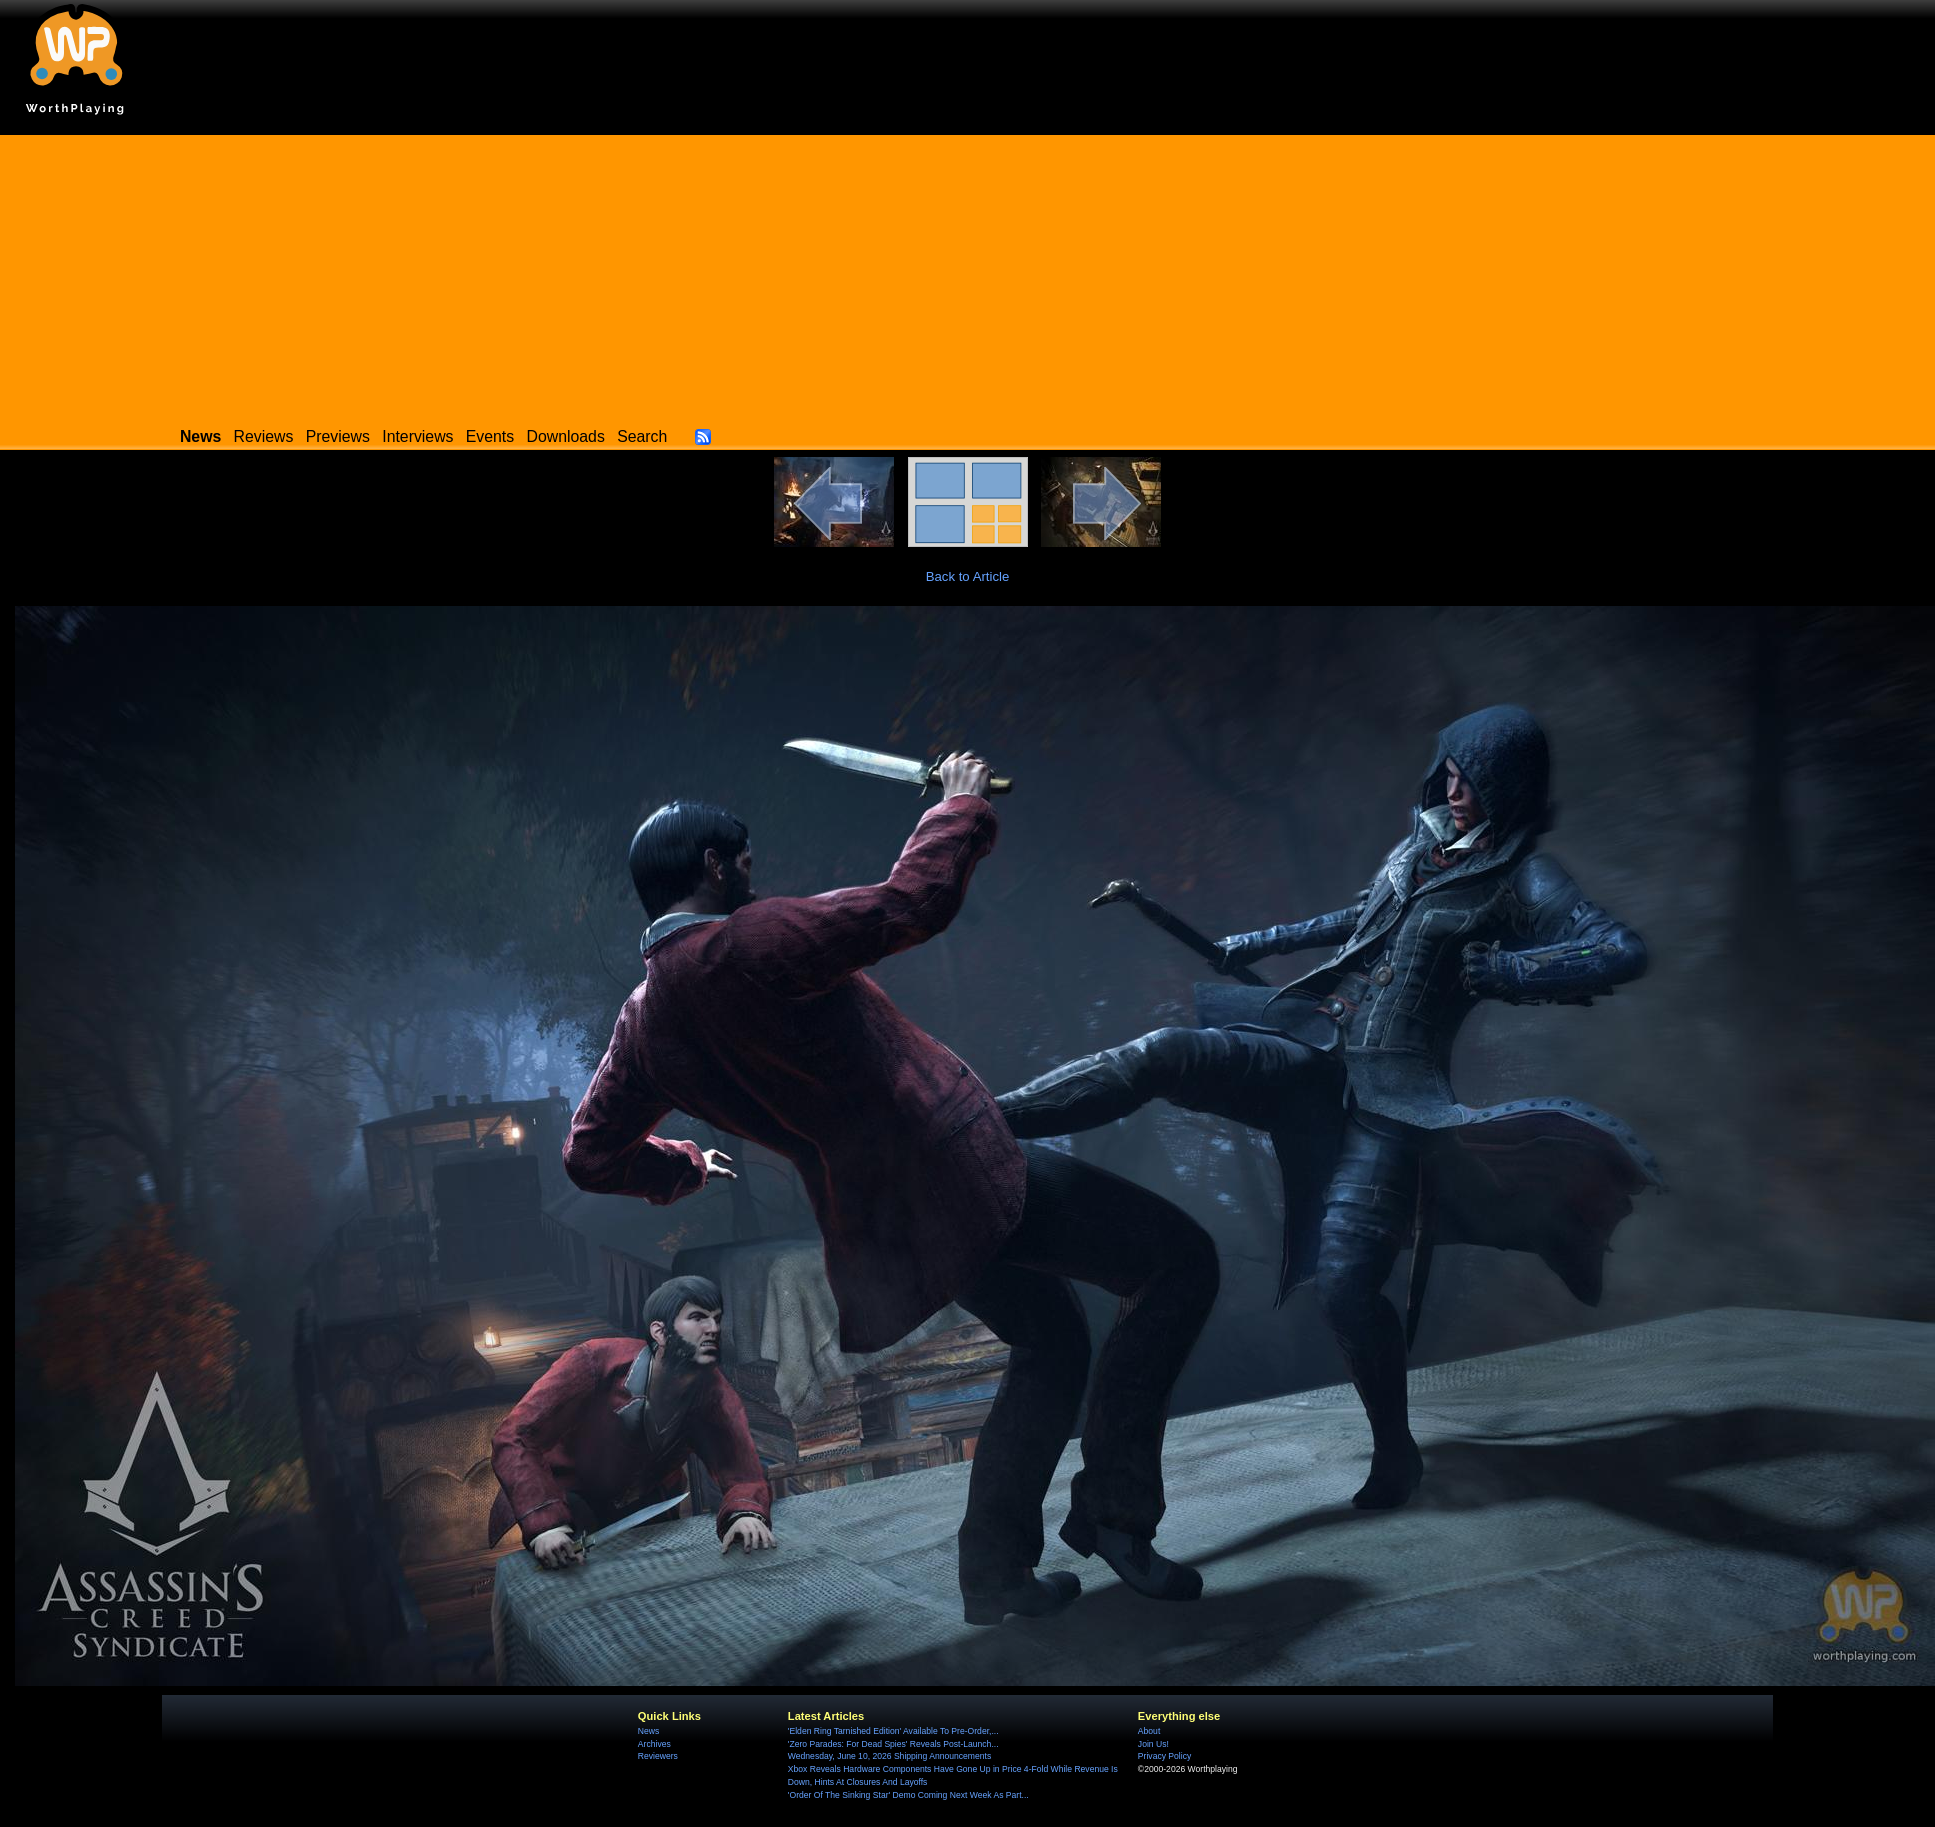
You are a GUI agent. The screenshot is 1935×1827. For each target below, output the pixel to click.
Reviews (264, 436)
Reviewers (658, 1756)
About (1149, 1731)
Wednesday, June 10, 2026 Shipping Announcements (889, 1756)
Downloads (566, 436)
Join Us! (1153, 1744)
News (648, 1731)
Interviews (417, 436)
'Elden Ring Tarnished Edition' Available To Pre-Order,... (893, 1731)
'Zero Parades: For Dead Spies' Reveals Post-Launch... (893, 1744)
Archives (654, 1744)
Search (642, 436)
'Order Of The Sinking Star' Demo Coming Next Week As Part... (908, 1795)
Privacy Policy (1164, 1756)
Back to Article (968, 576)
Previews (338, 436)
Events (490, 436)
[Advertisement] (968, 275)
